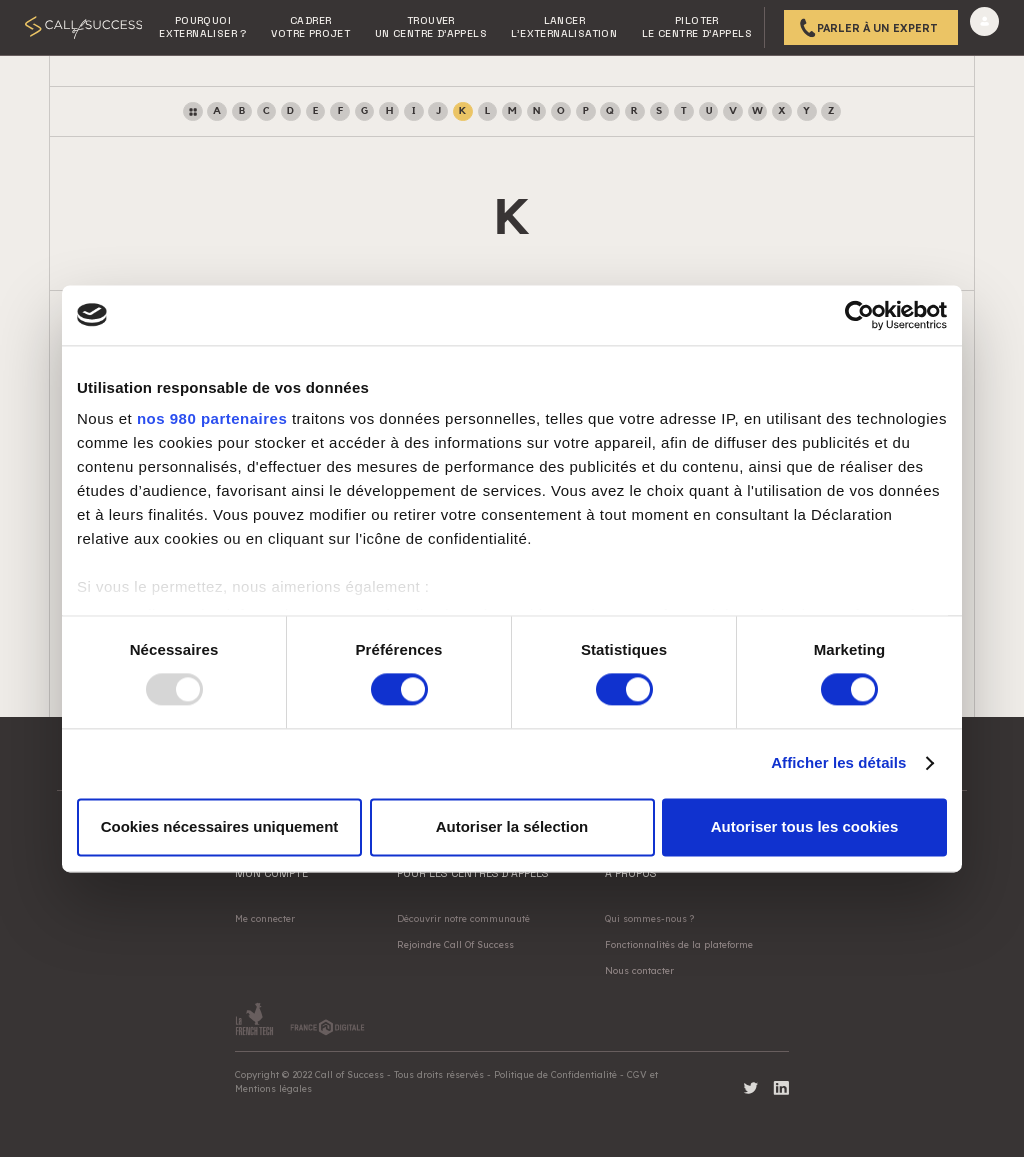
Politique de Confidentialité (555, 1074)
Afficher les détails (838, 763)
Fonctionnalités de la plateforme (679, 944)
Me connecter (265, 918)
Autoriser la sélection (512, 826)
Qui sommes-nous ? (650, 918)
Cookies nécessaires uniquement (220, 826)
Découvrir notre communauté (463, 918)
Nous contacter (639, 970)
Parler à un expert (877, 28)
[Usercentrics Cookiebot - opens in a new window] (859, 315)
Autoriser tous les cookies (805, 826)
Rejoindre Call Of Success (455, 944)
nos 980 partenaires (212, 418)
